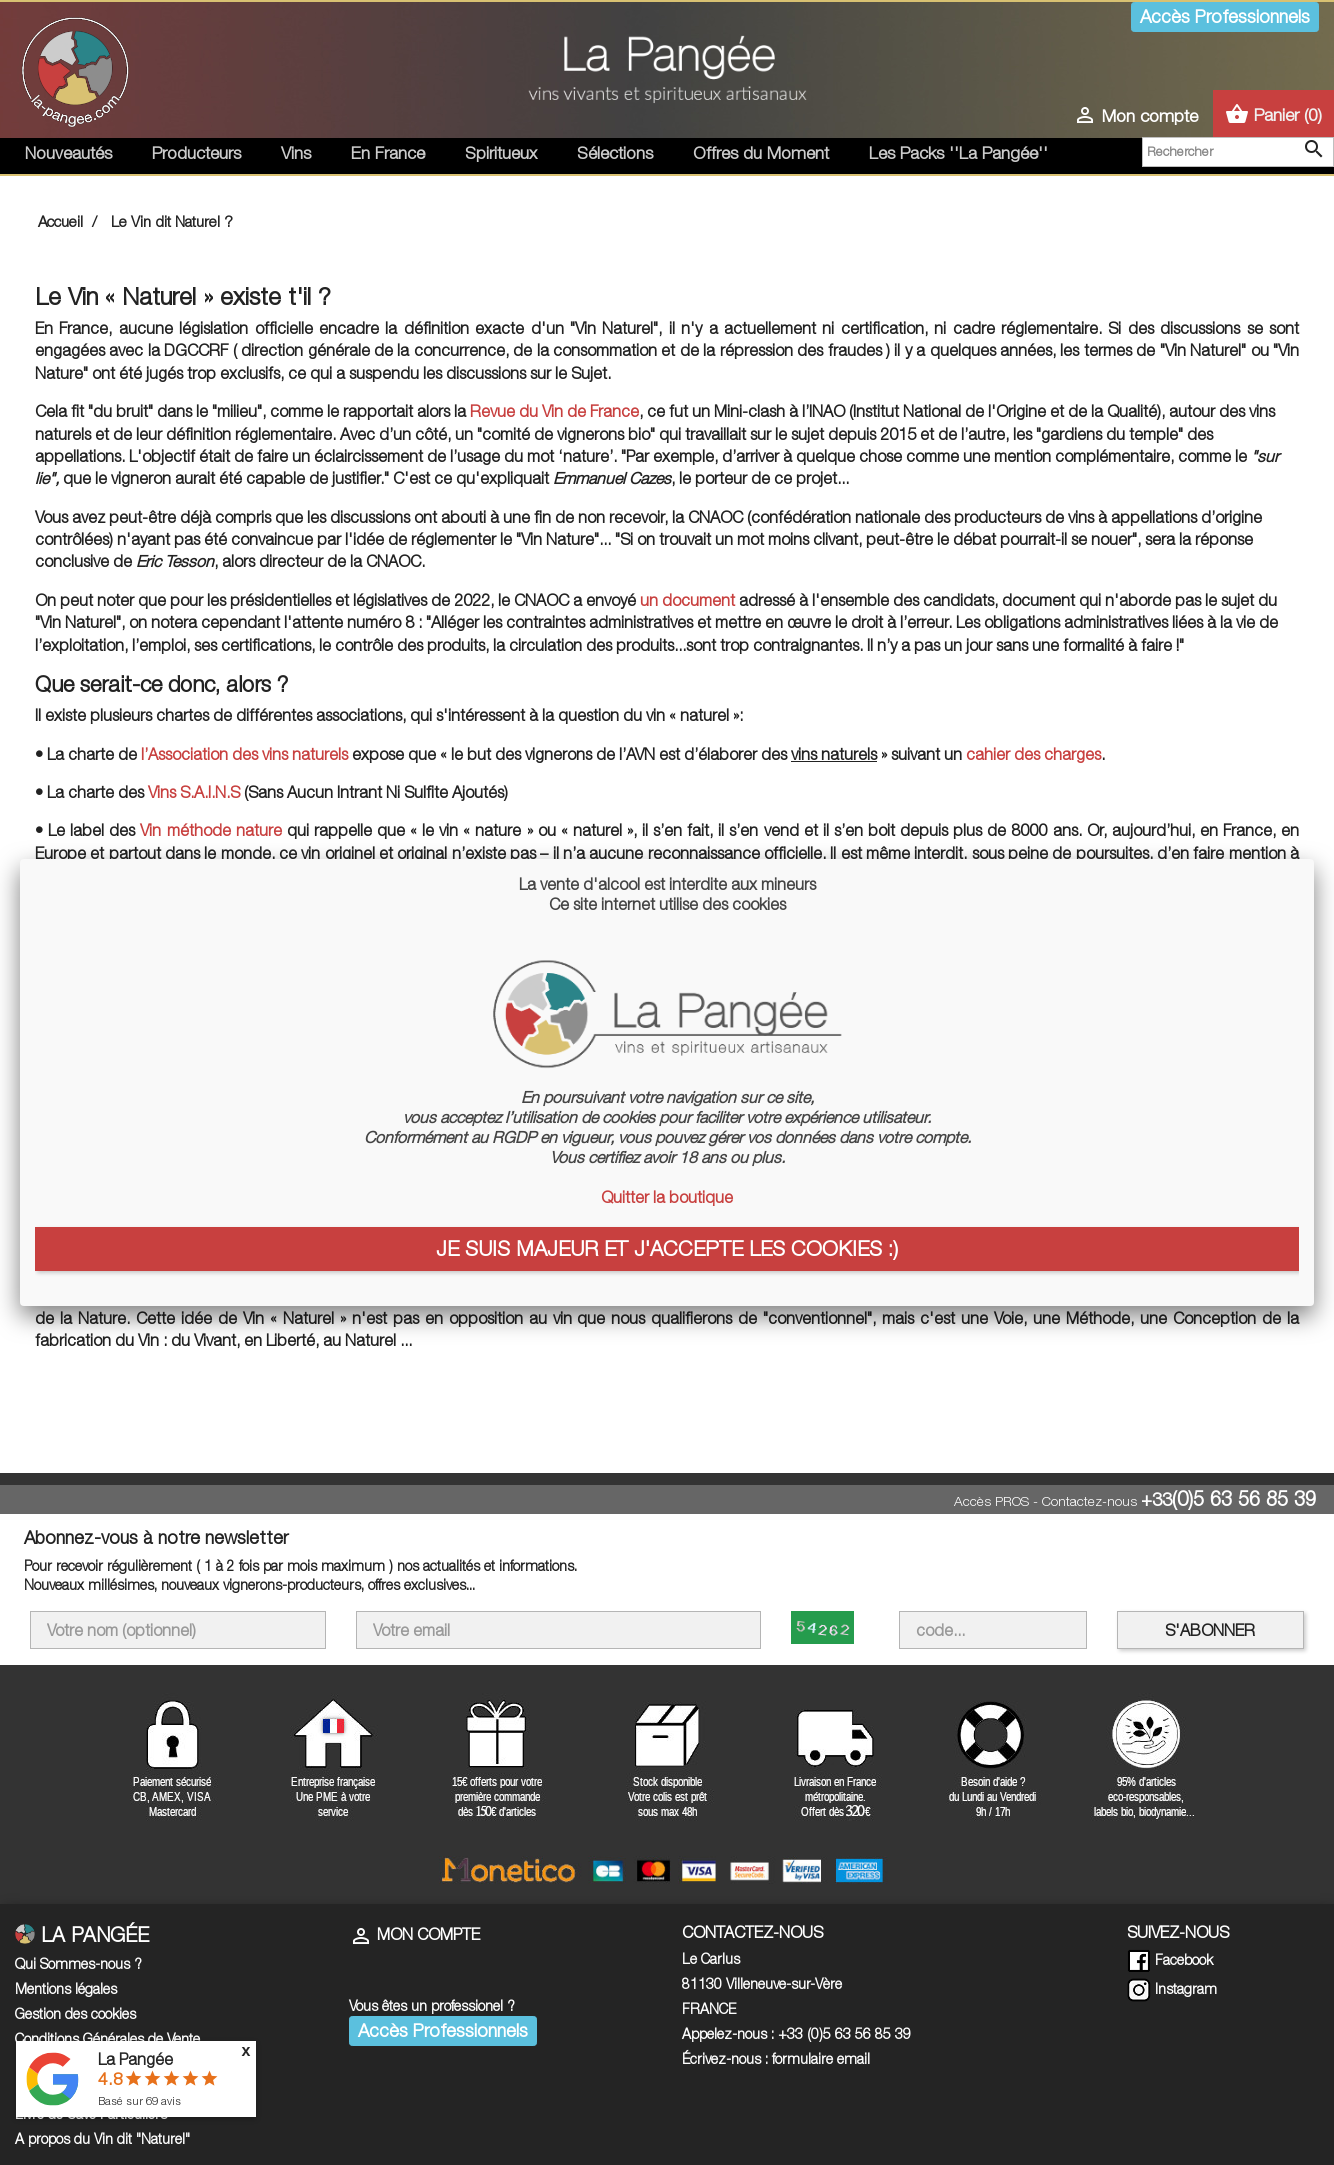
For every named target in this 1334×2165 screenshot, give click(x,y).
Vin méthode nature (210, 830)
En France (388, 153)
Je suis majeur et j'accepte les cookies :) (667, 1248)
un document (687, 600)
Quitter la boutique (667, 1197)
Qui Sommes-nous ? (78, 1963)
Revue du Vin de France (554, 411)
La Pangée (135, 2059)
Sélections (615, 153)
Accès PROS (991, 1501)
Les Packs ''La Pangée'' (958, 153)
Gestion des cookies (75, 2013)
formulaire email (821, 2058)
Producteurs (196, 153)
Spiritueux (501, 153)
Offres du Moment (761, 153)
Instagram (1172, 1988)
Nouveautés (68, 153)
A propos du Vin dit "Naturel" (102, 2138)
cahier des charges (1033, 754)
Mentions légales (66, 1988)
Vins (296, 153)
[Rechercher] (1238, 152)
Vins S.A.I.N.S (194, 792)
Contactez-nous (1089, 1501)
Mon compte (414, 1934)
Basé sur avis (139, 2100)
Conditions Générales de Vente (107, 2038)
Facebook (1170, 1959)
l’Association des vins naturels (244, 754)
